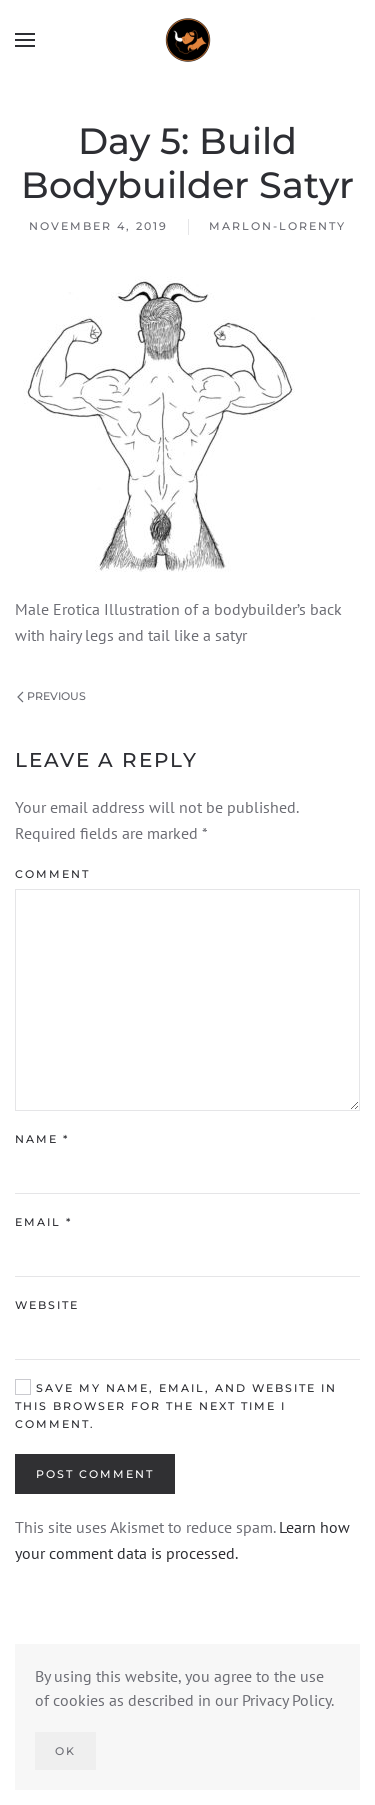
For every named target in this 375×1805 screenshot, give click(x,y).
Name (42, 1139)
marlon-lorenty (277, 226)
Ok (65, 1751)
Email (43, 1222)
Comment (52, 874)
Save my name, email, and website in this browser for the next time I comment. (176, 1405)
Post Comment (95, 1474)
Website (47, 1305)
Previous (51, 696)
